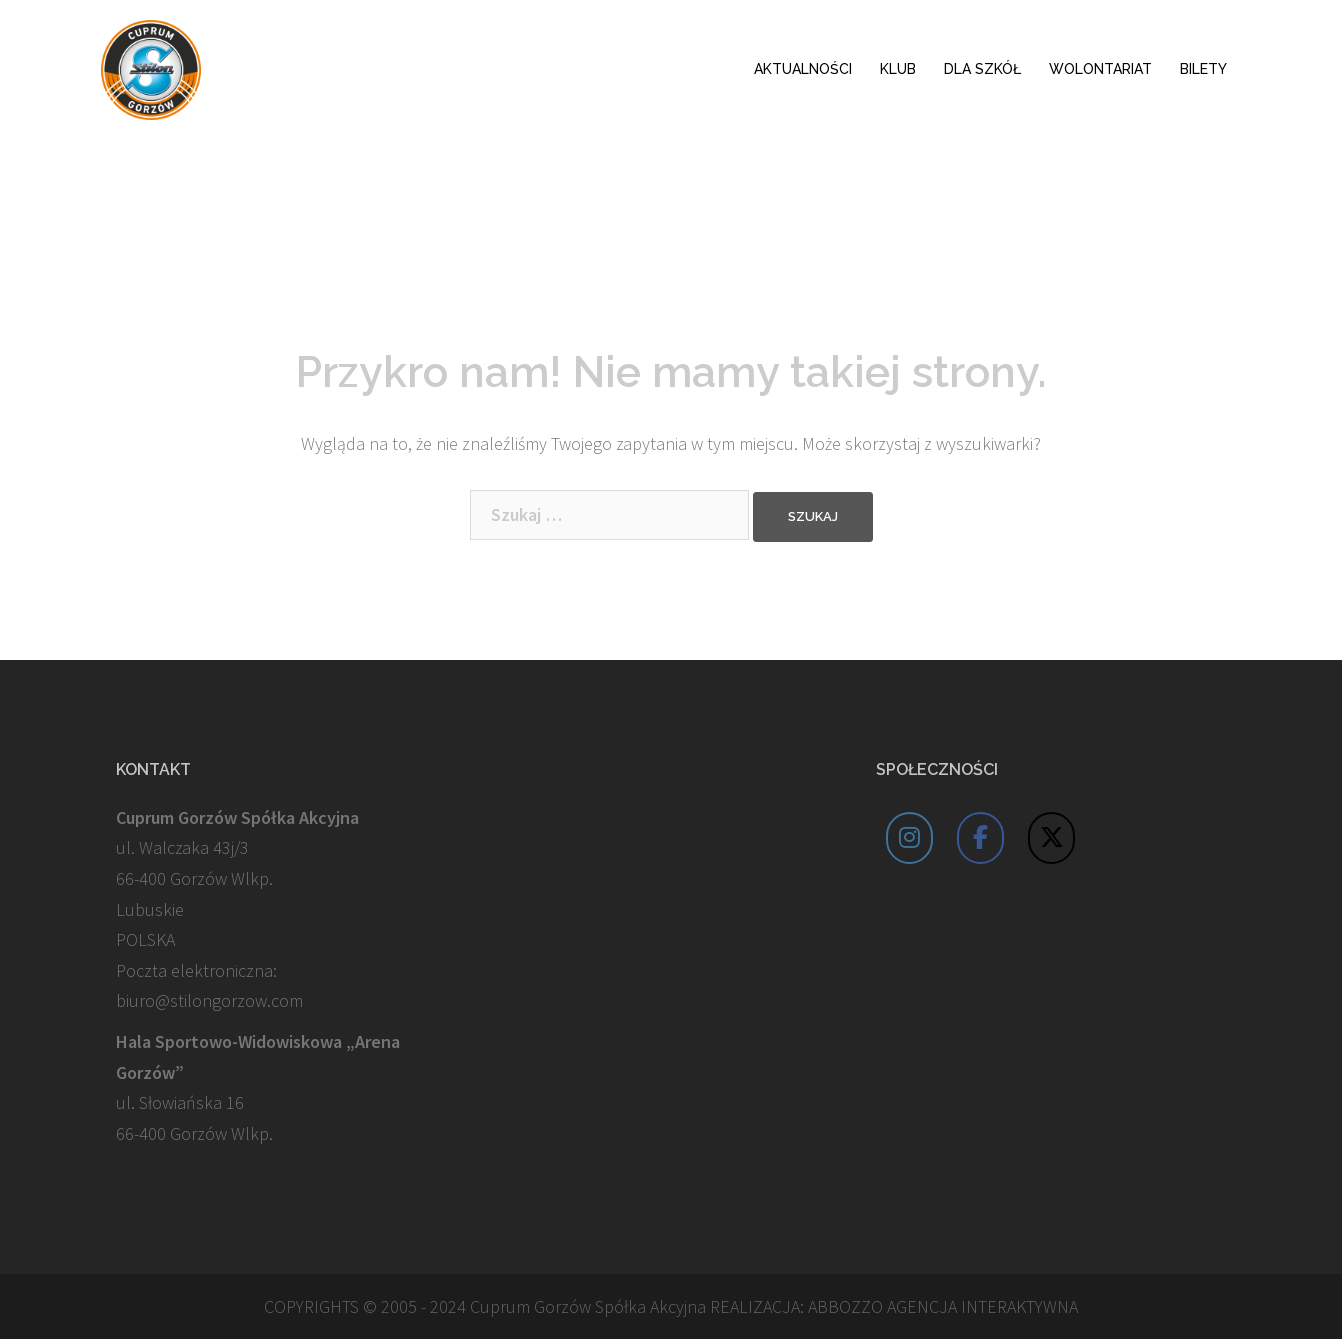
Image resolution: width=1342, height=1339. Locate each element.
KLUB (898, 69)
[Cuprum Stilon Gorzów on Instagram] (910, 838)
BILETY (1203, 69)
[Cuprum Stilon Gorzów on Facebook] (981, 838)
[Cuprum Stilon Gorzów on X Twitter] (1052, 838)
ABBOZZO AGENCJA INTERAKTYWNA (943, 1306)
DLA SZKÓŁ (982, 69)
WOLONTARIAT (1100, 69)
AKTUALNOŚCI (803, 69)
